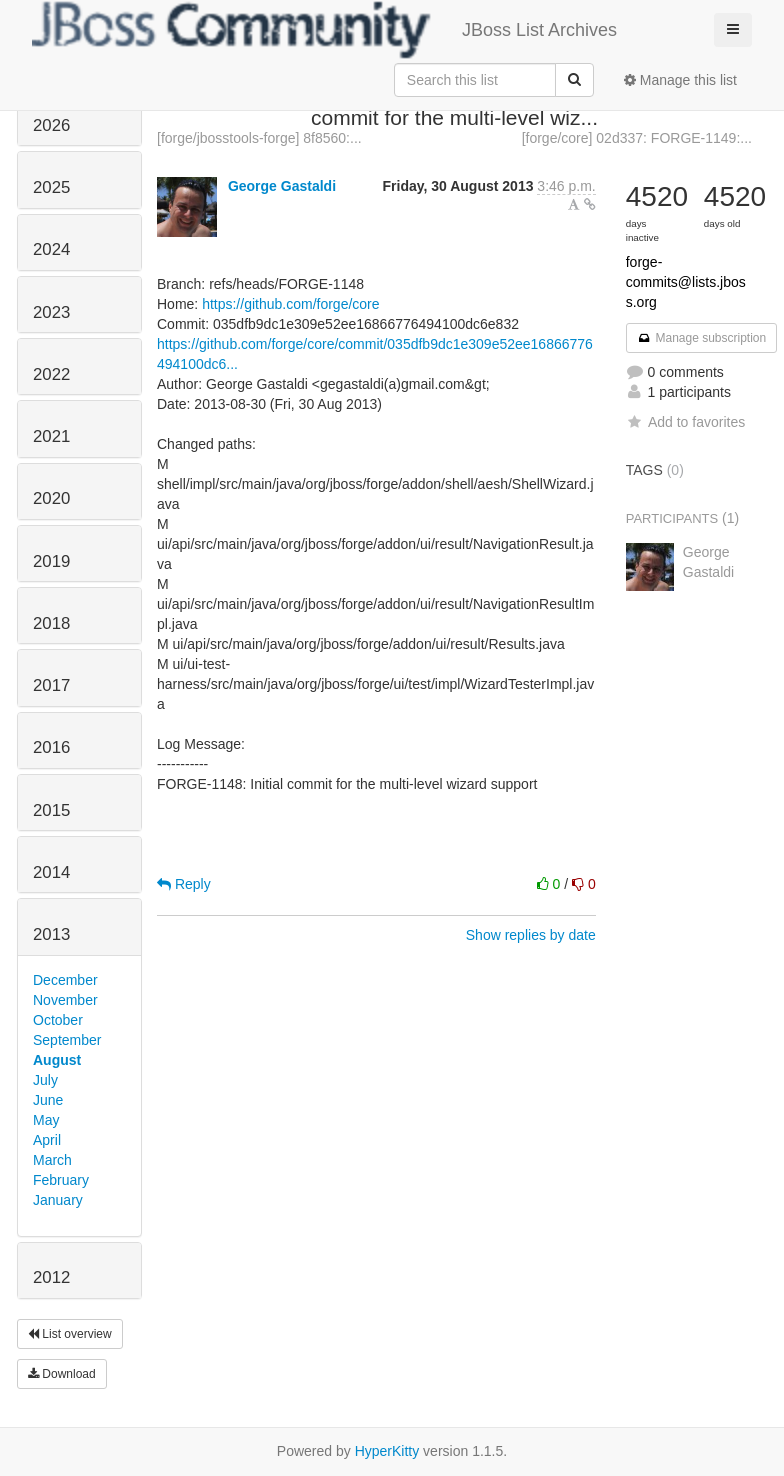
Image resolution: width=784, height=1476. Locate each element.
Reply (184, 884)
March (52, 1160)
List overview (70, 1334)
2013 (51, 934)
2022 (51, 374)
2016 (51, 747)
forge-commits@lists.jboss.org (686, 282)
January (58, 1200)
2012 (51, 1277)
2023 (51, 312)
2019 (51, 561)
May (46, 1120)
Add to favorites (685, 422)
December (65, 980)
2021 (51, 436)
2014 (51, 872)
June (48, 1100)
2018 (51, 623)
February (61, 1180)
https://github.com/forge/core (290, 304)
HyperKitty (387, 1451)
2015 (51, 810)
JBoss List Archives (324, 30)
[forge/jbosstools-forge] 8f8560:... (259, 138)
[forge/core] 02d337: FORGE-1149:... (637, 138)
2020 (51, 498)
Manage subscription (702, 338)
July (45, 1080)
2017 (51, 685)
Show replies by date (531, 935)
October (58, 1020)
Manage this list (680, 80)
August (57, 1060)
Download (62, 1374)
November (65, 1000)
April (47, 1140)
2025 (51, 187)
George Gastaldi (282, 186)
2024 (51, 249)
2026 (51, 125)
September (67, 1040)
